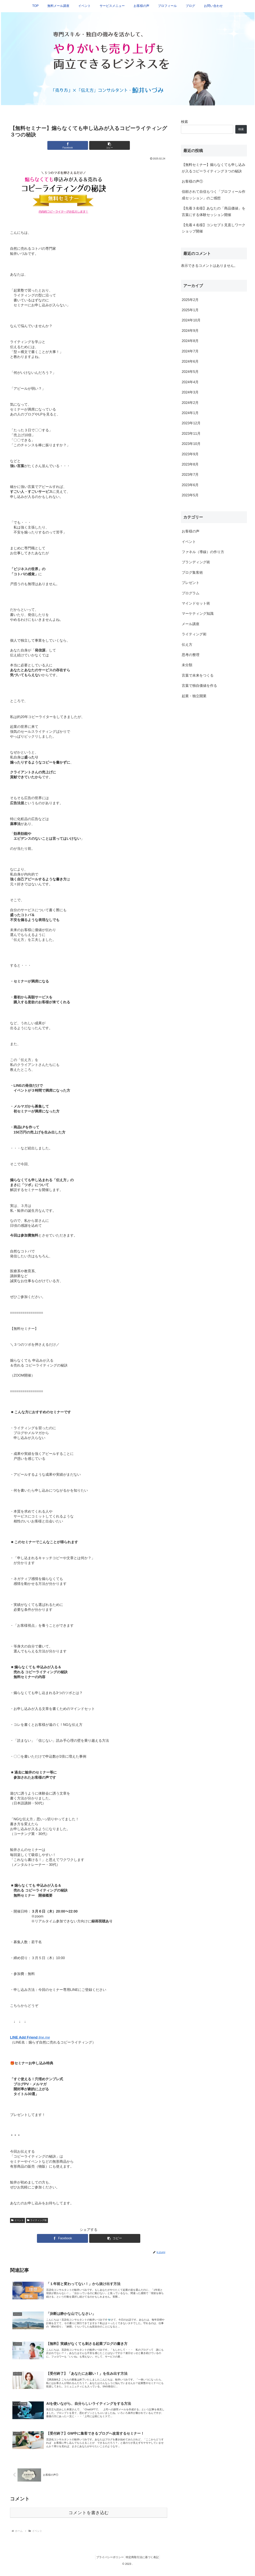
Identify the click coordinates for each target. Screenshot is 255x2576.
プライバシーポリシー (109, 2563)
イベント (17, 2220)
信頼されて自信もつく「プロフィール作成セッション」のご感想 (213, 195)
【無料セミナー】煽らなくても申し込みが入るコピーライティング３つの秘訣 (213, 168)
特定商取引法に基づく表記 (143, 2563)
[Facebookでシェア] (75, 145)
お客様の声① (192, 181)
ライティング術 (37, 2220)
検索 (184, 122)
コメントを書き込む (89, 2519)
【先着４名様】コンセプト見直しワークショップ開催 (213, 228)
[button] (101, 145)
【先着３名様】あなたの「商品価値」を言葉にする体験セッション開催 (213, 211)
